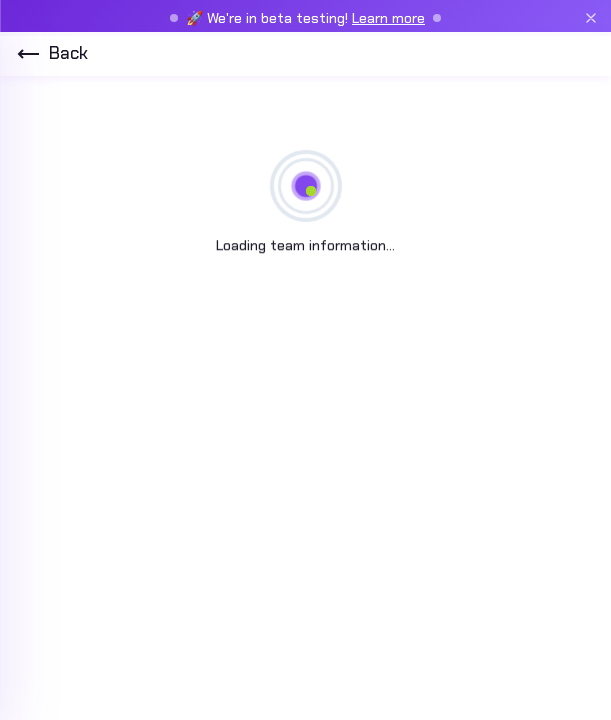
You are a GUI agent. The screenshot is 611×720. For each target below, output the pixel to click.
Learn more (388, 18)
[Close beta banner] (591, 18)
